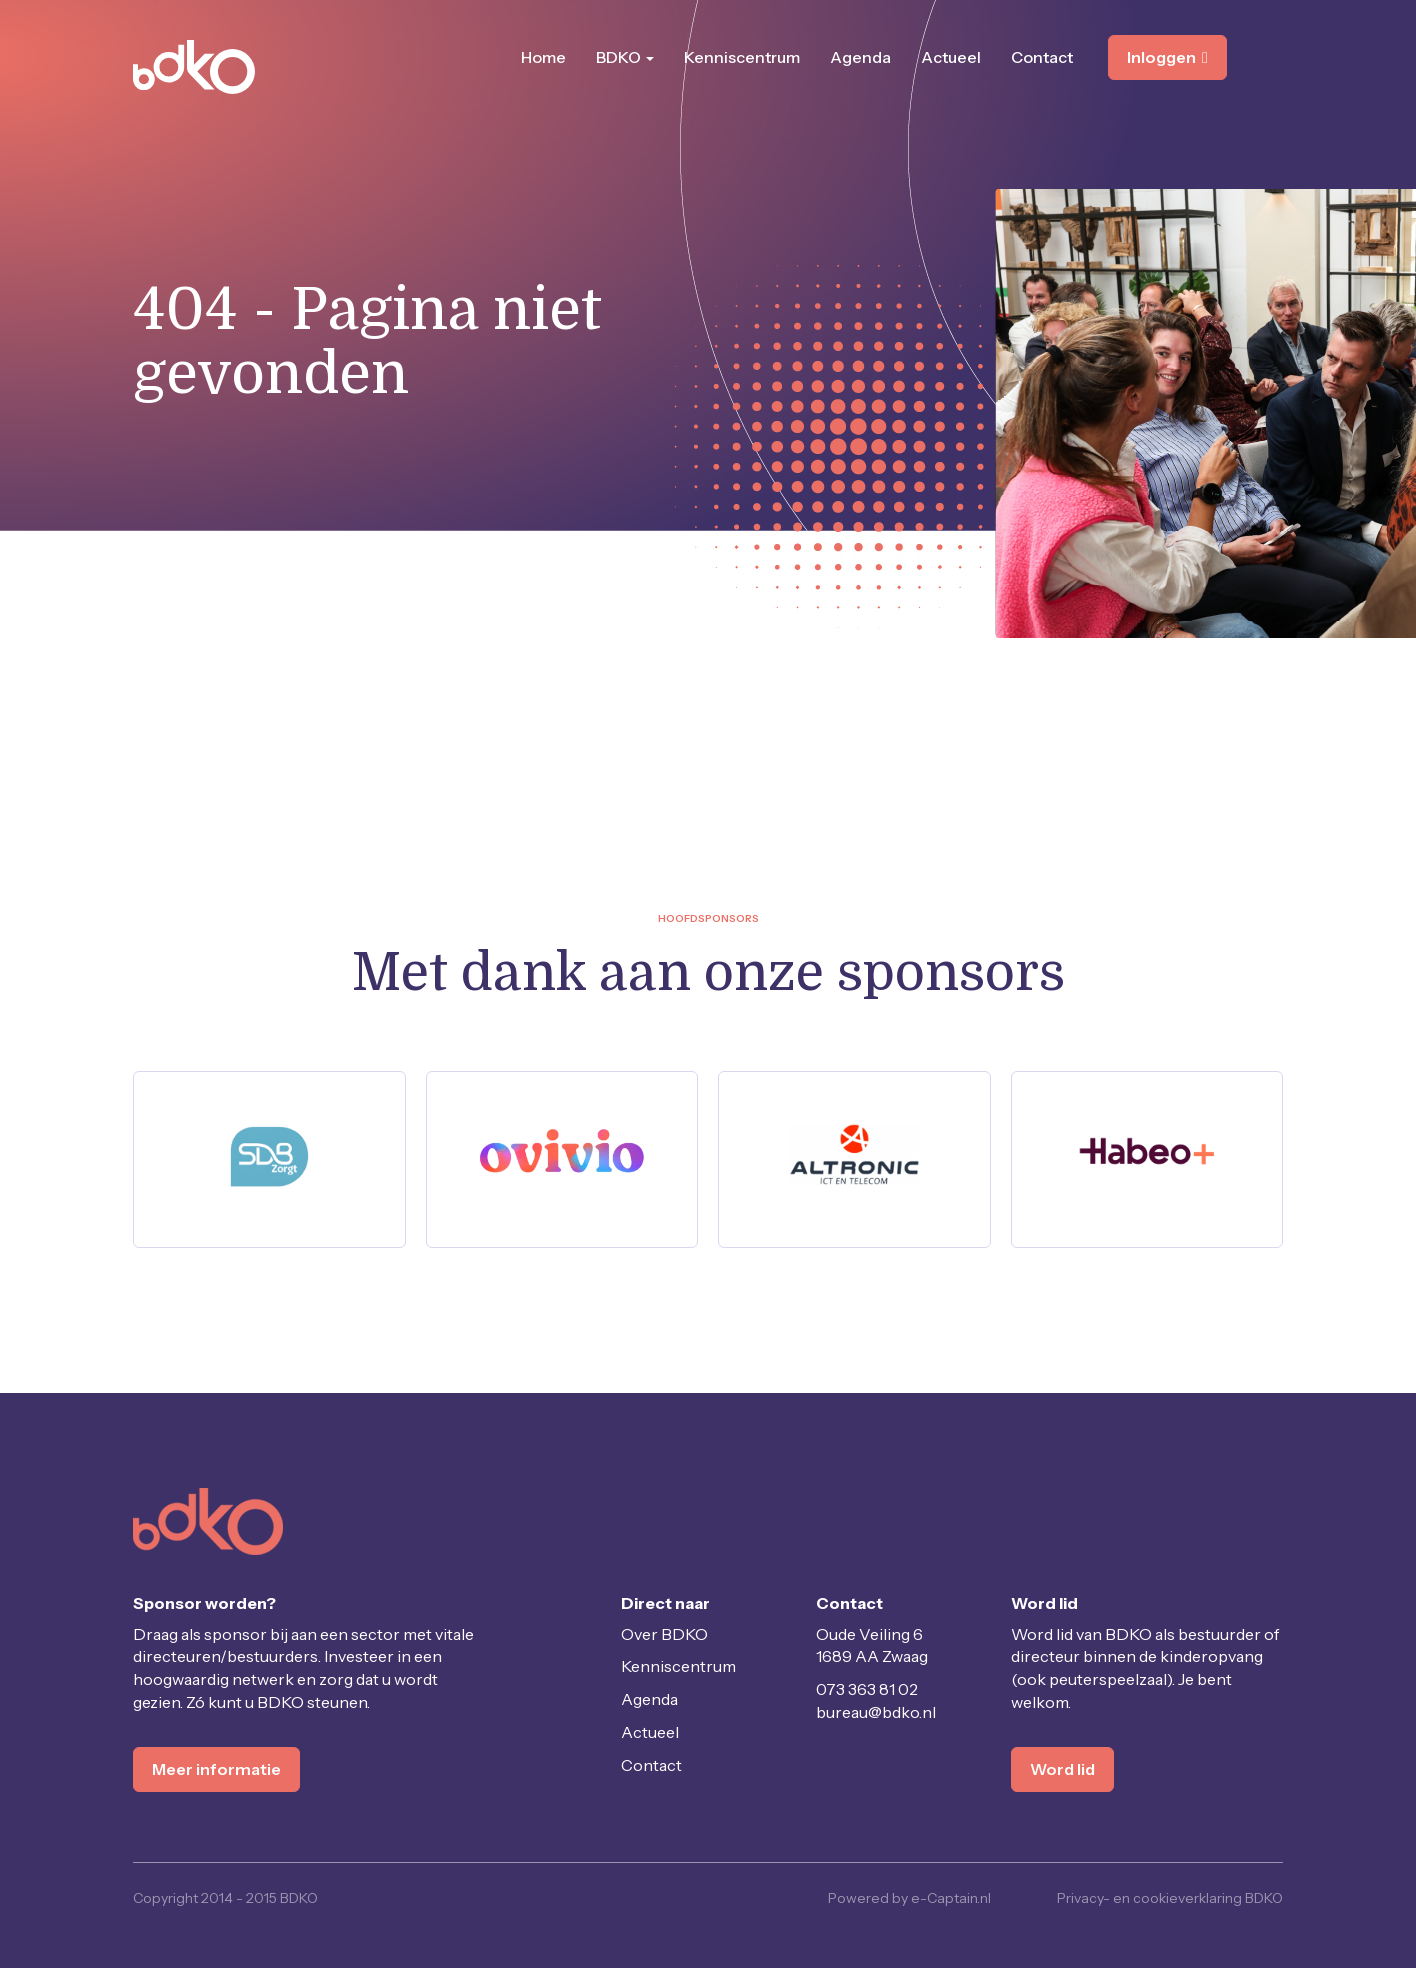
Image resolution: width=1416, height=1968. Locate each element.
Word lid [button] (1062, 1769)
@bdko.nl (876, 1712)
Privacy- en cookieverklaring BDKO (1170, 1898)
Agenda (860, 57)
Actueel (951, 57)
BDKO (625, 57)
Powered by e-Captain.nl (909, 1898)
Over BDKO (664, 1634)
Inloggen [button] (1167, 57)
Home (543, 57)
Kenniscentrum (742, 57)
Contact (1042, 57)
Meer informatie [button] (216, 1769)
